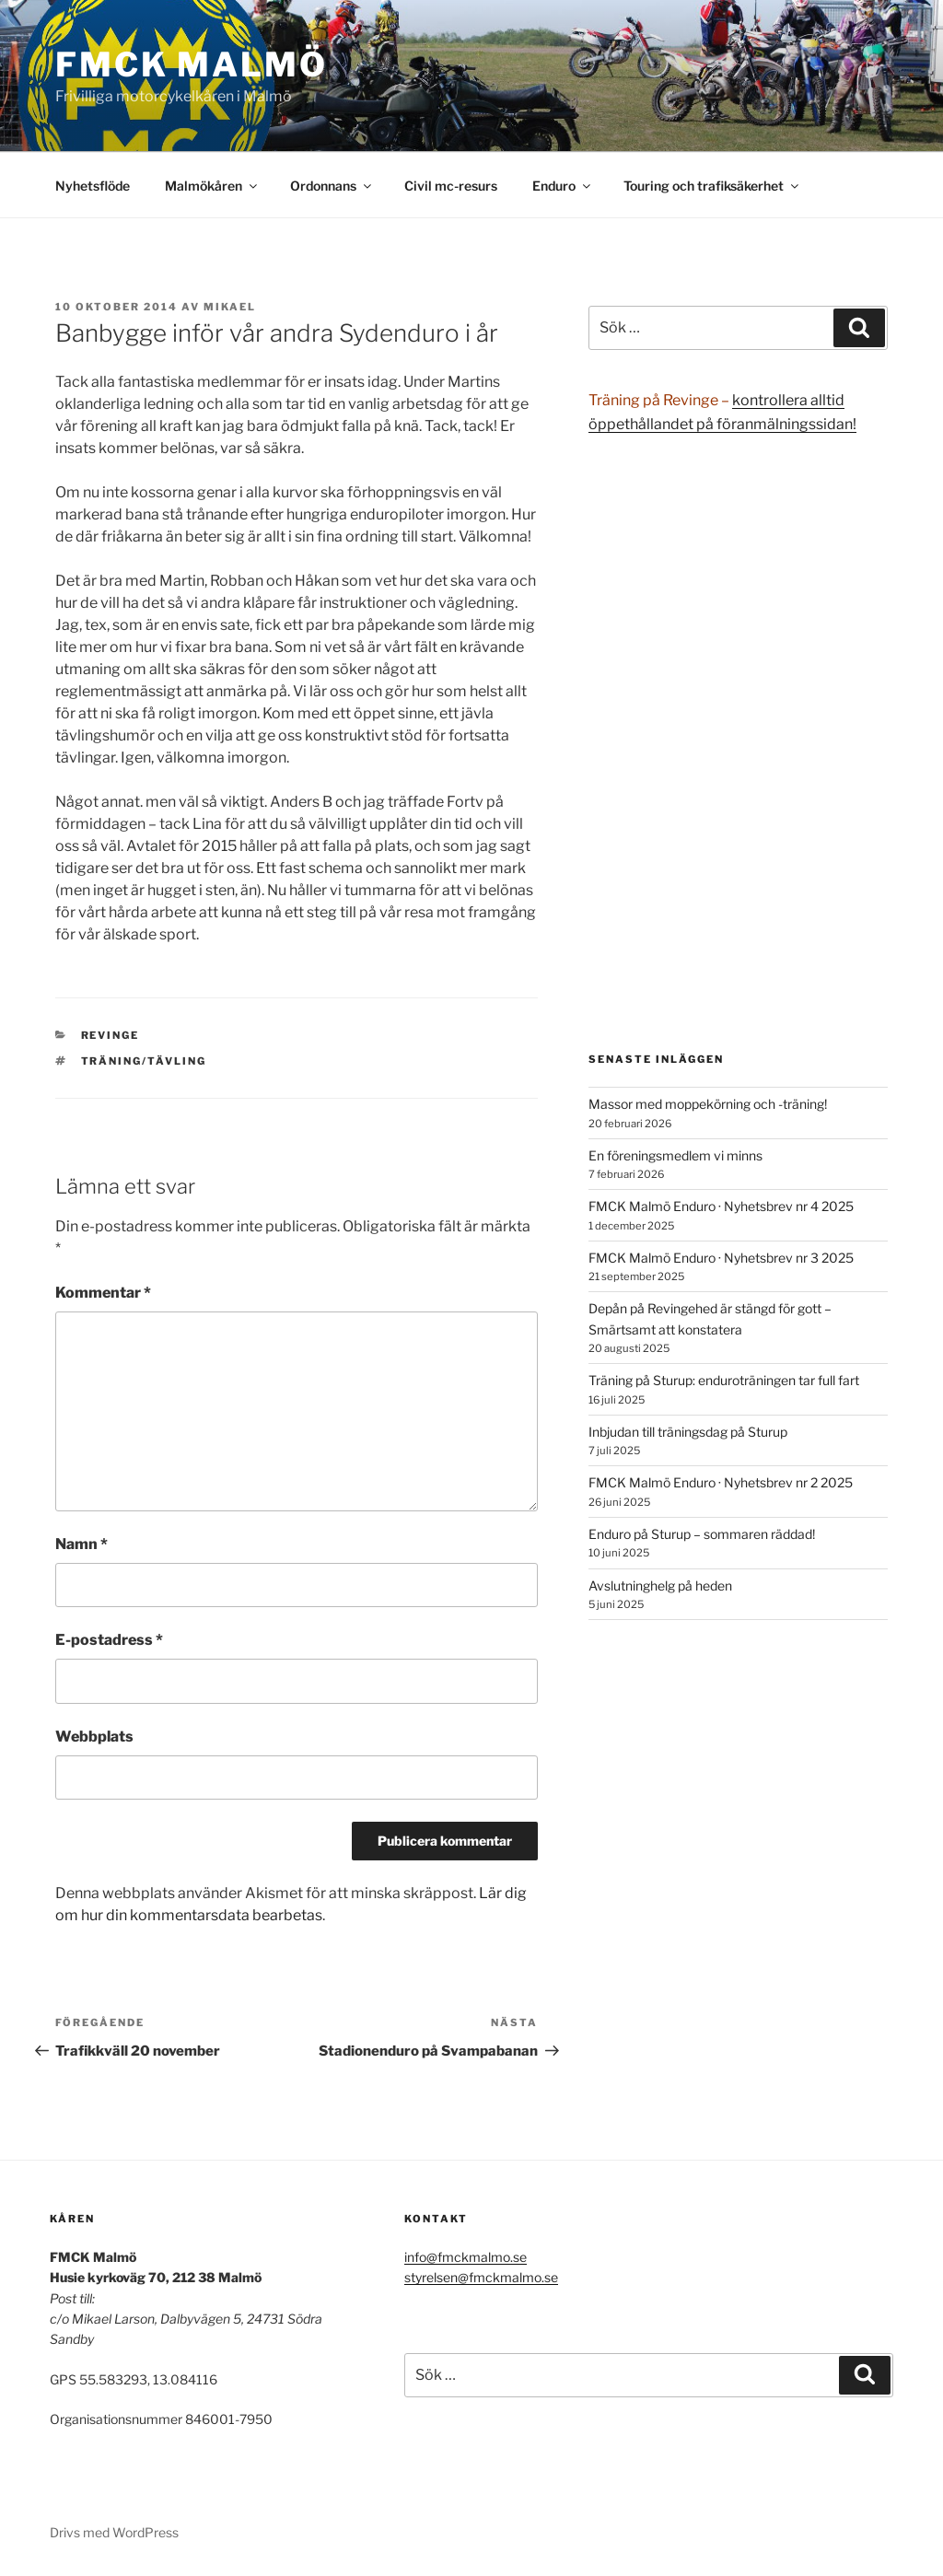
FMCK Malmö (191, 64)
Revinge (110, 1035)
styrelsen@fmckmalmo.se (481, 2277)
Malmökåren (212, 185)
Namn (81, 1544)
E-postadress (109, 1640)
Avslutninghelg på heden (660, 1585)
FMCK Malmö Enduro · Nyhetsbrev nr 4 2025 (721, 1206)
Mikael (230, 306)
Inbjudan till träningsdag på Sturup (687, 1432)
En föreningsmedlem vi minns (675, 1155)
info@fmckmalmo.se (465, 2257)
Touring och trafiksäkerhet (712, 185)
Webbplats (94, 1736)
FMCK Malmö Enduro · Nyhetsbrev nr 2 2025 (720, 1482)
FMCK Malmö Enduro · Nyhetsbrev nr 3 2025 (721, 1257)
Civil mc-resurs (450, 185)
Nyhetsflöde (92, 185)
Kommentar (103, 1292)
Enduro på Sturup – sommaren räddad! (701, 1534)
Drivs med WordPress (114, 2532)
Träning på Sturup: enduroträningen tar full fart (723, 1380)
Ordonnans (332, 185)
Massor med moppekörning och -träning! (707, 1104)
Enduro (562, 185)
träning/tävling (144, 1061)
